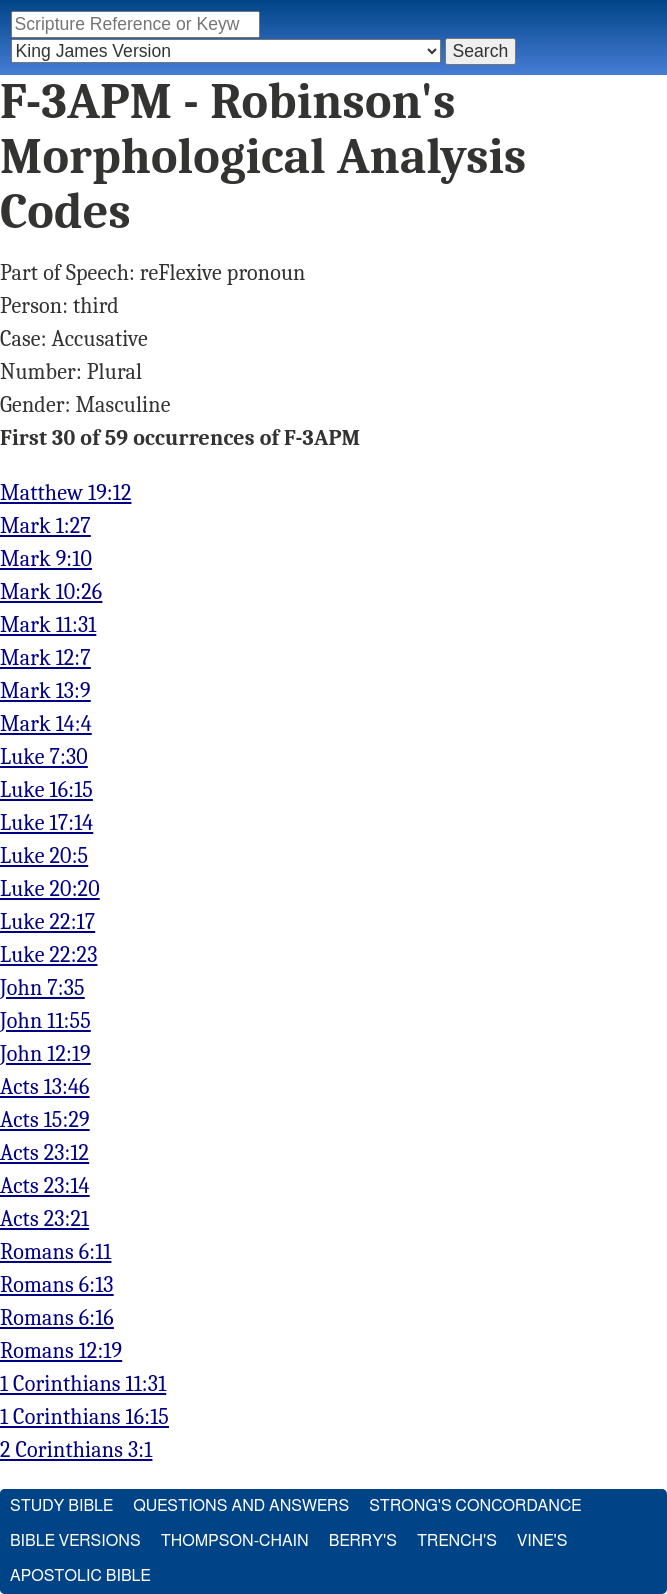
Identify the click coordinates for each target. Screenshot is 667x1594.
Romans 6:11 (55, 1252)
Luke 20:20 (50, 889)
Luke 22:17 (47, 922)
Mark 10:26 (51, 592)
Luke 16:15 (46, 790)
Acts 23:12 (44, 1153)
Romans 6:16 (57, 1318)
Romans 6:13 (57, 1285)
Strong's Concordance (475, 1506)
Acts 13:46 (45, 1087)
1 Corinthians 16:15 (84, 1417)
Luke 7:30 (44, 757)
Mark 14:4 (46, 724)
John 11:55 (45, 1021)
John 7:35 (42, 988)
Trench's (457, 1541)
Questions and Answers (241, 1506)
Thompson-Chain (235, 1541)
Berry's (363, 1541)
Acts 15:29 (45, 1120)
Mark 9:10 (46, 559)
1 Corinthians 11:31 (83, 1384)
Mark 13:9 (45, 691)
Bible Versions (75, 1541)
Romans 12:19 (61, 1351)
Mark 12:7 (45, 658)
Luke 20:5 (44, 856)
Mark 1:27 (45, 526)
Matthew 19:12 (65, 493)
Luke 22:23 (48, 955)
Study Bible (61, 1506)
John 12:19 (45, 1054)
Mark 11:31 (48, 625)
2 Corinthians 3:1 (76, 1450)
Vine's (542, 1541)
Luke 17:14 (46, 823)
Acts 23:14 (45, 1186)
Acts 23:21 (44, 1219)
